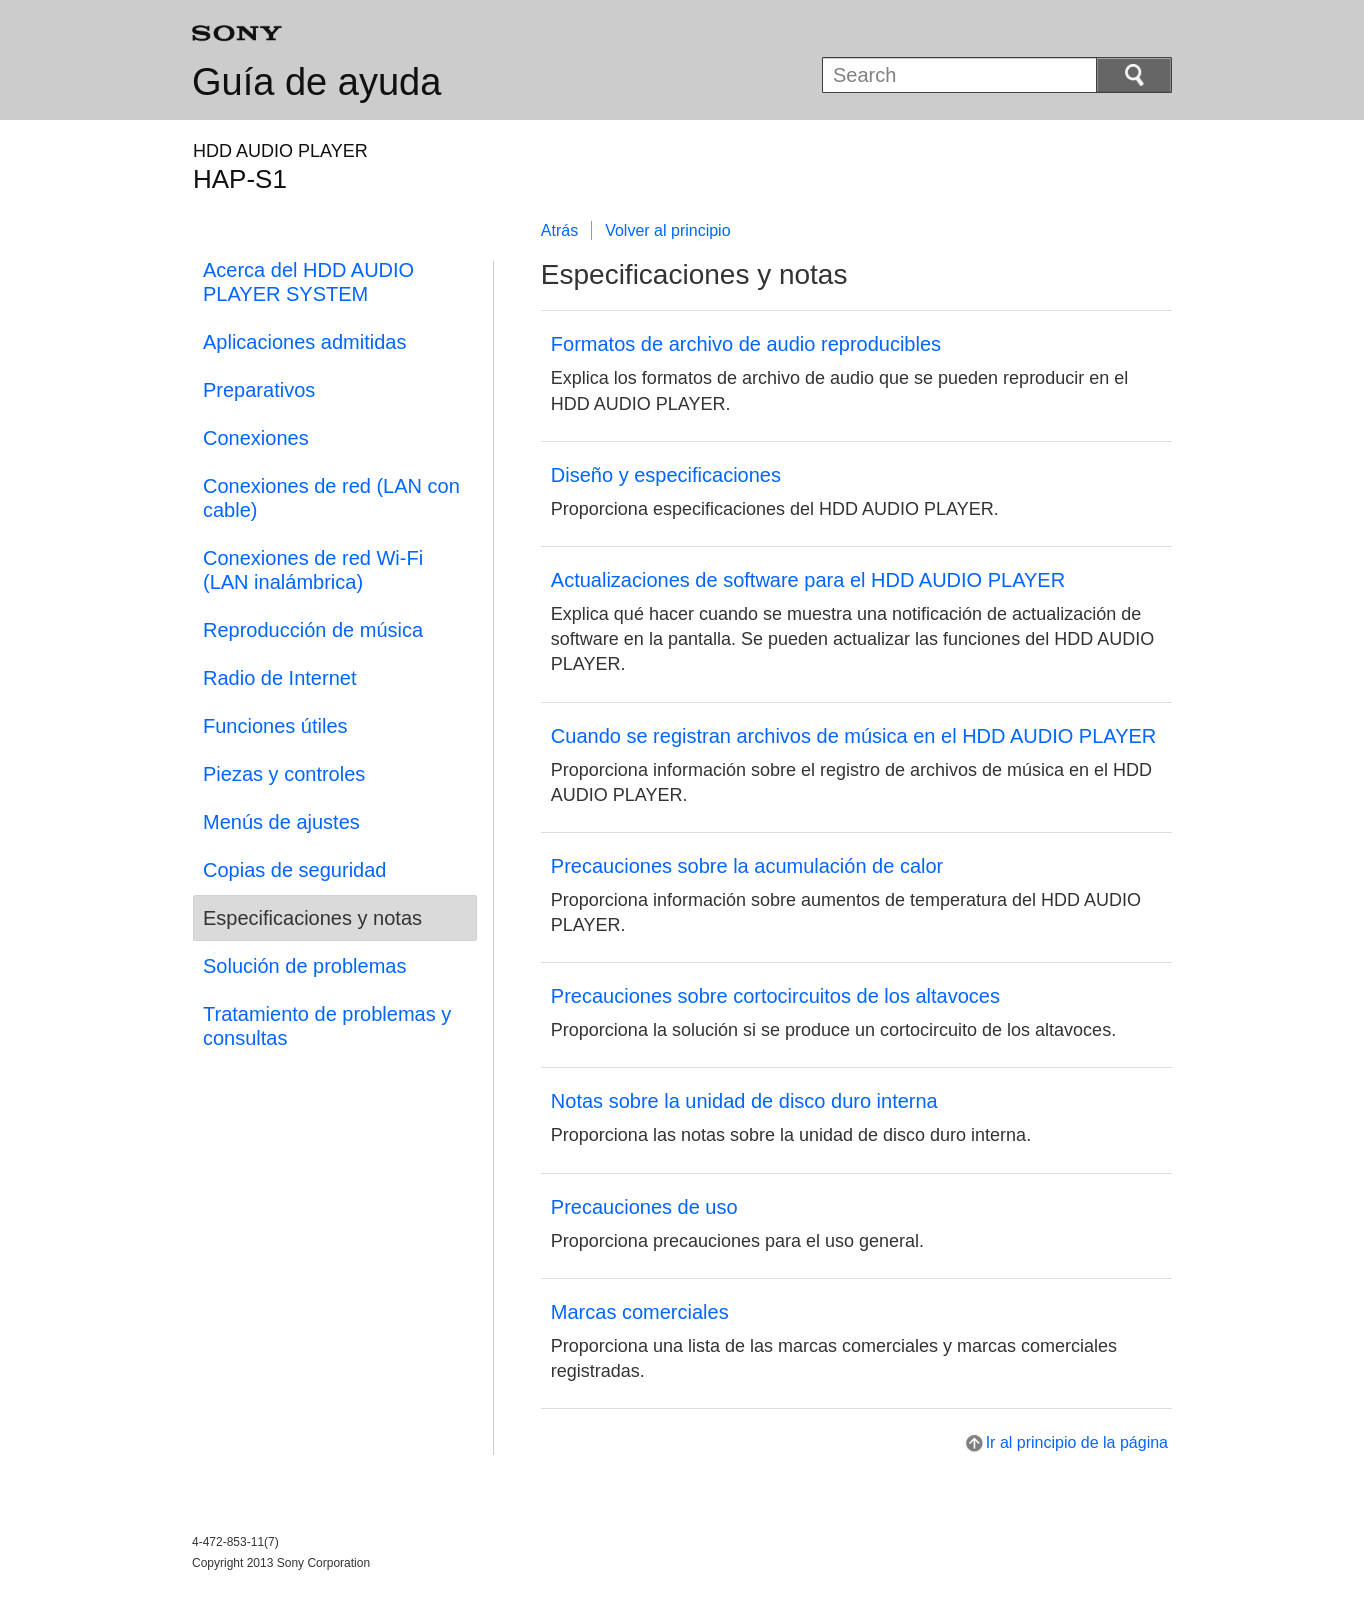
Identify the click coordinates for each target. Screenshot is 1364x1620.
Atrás (559, 230)
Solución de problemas (304, 966)
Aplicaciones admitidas (304, 342)
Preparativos (259, 390)
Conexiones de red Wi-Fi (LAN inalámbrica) (313, 570)
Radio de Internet (279, 678)
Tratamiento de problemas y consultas (327, 1026)
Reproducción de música (313, 630)
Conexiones (256, 438)
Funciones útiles (275, 726)
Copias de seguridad (294, 870)
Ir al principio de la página (1077, 1442)
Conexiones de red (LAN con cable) (331, 498)
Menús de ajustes (281, 822)
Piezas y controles (284, 774)
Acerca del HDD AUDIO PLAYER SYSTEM (308, 282)
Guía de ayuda (316, 82)
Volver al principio (667, 230)
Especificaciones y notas (312, 918)
